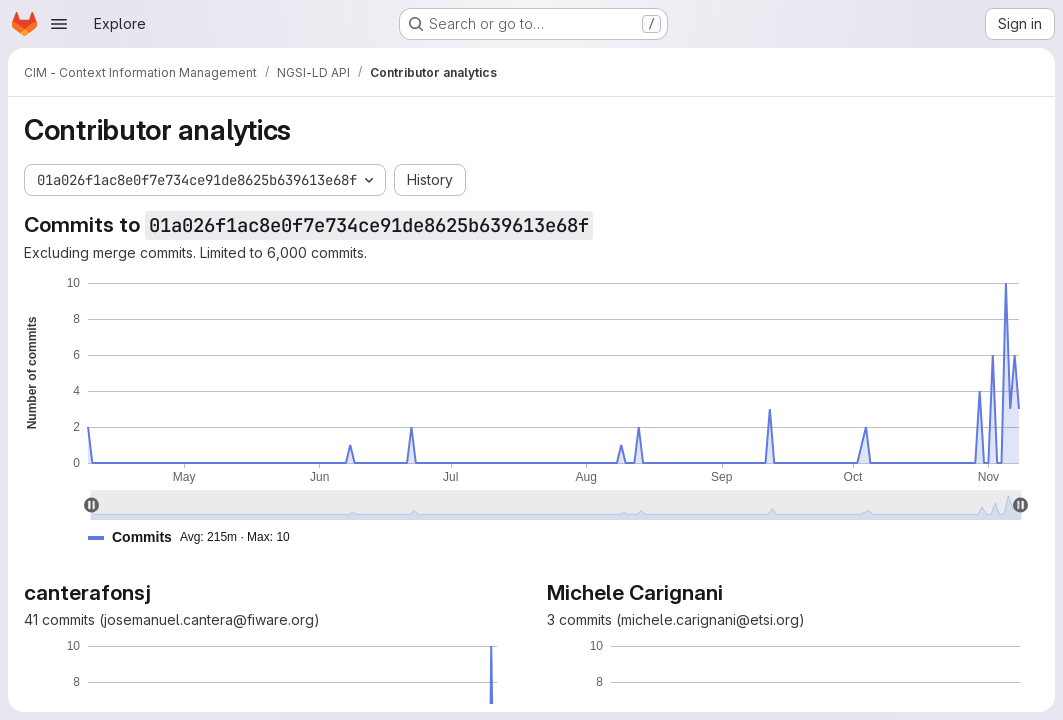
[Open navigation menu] (59, 24)
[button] (197, 537)
